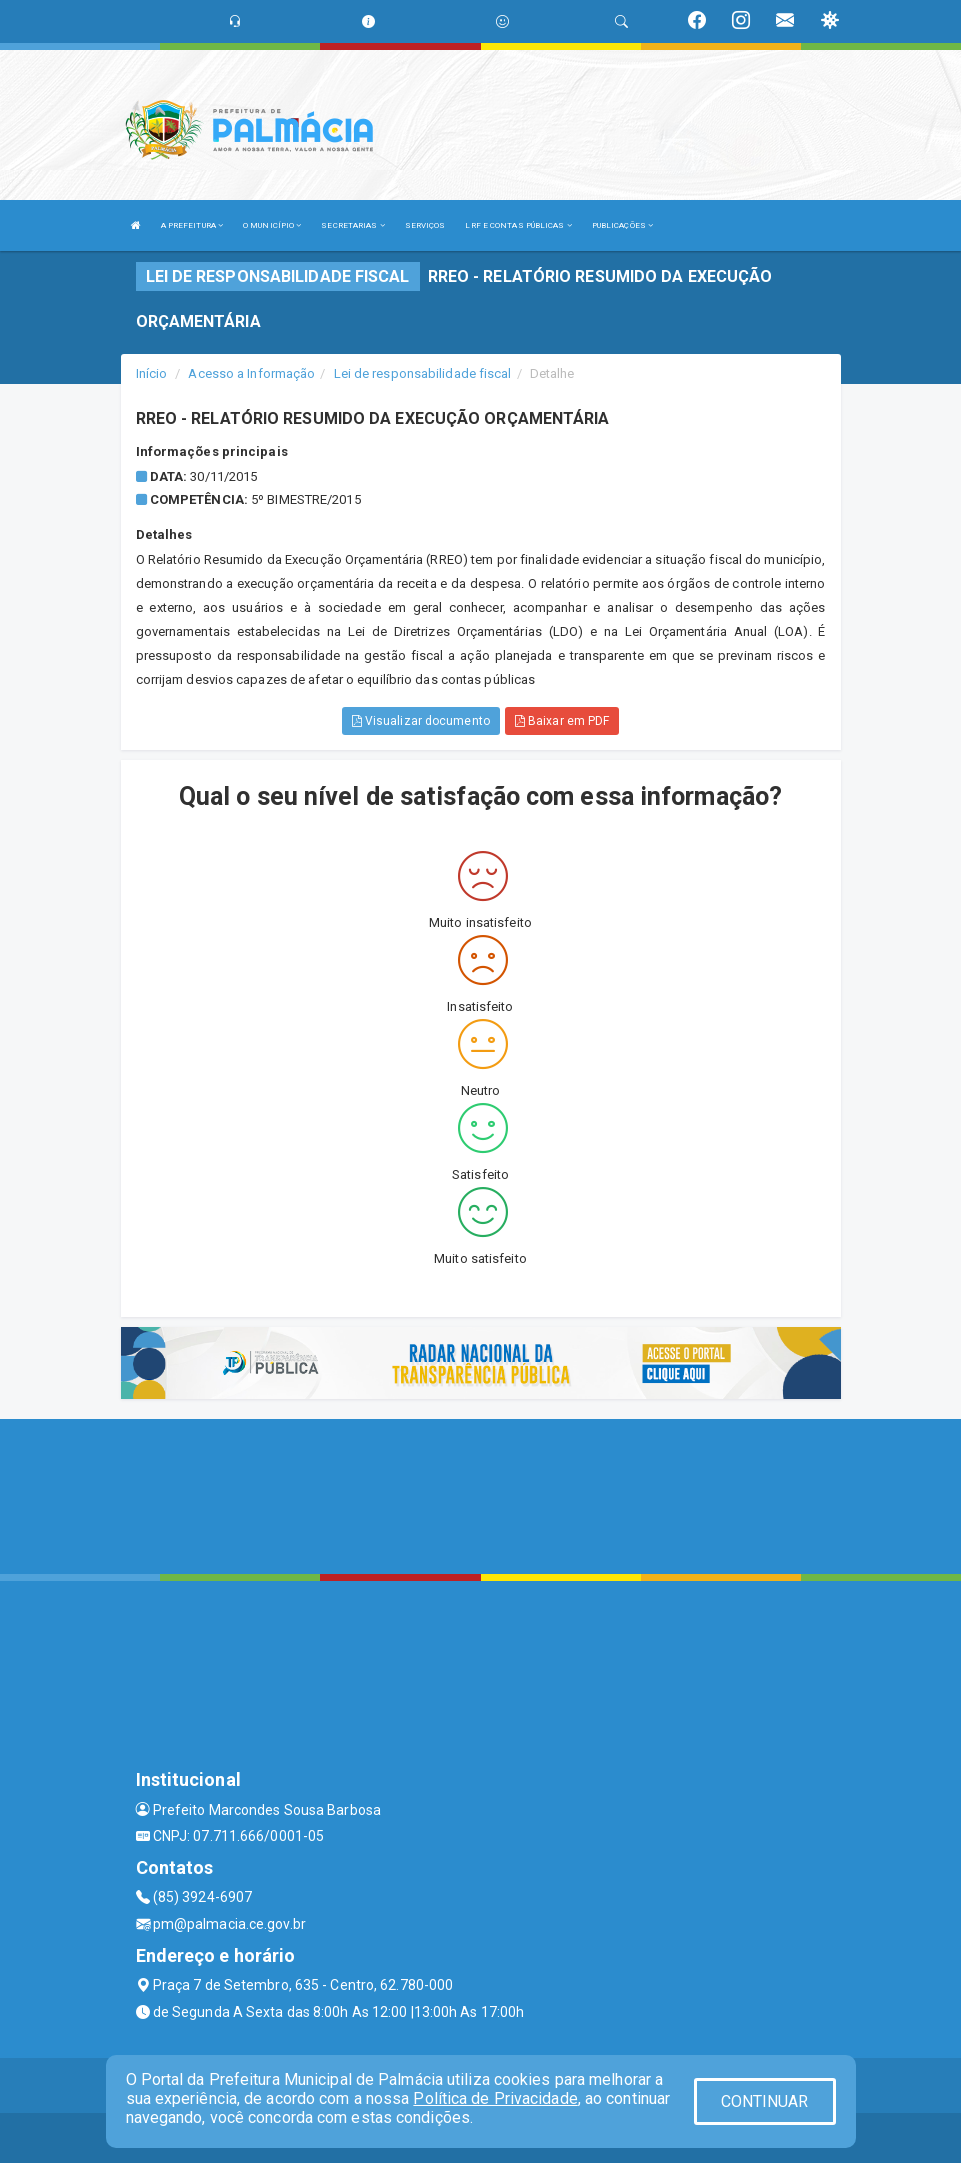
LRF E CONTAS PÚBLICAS (518, 225)
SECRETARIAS (352, 225)
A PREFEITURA (192, 225)
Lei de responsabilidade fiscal (423, 373)
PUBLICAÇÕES (622, 225)
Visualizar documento (421, 721)
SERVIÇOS (425, 225)
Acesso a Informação (251, 373)
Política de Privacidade (495, 2098)
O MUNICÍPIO (272, 225)
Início (152, 373)
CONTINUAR (765, 2101)
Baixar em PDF (562, 721)
